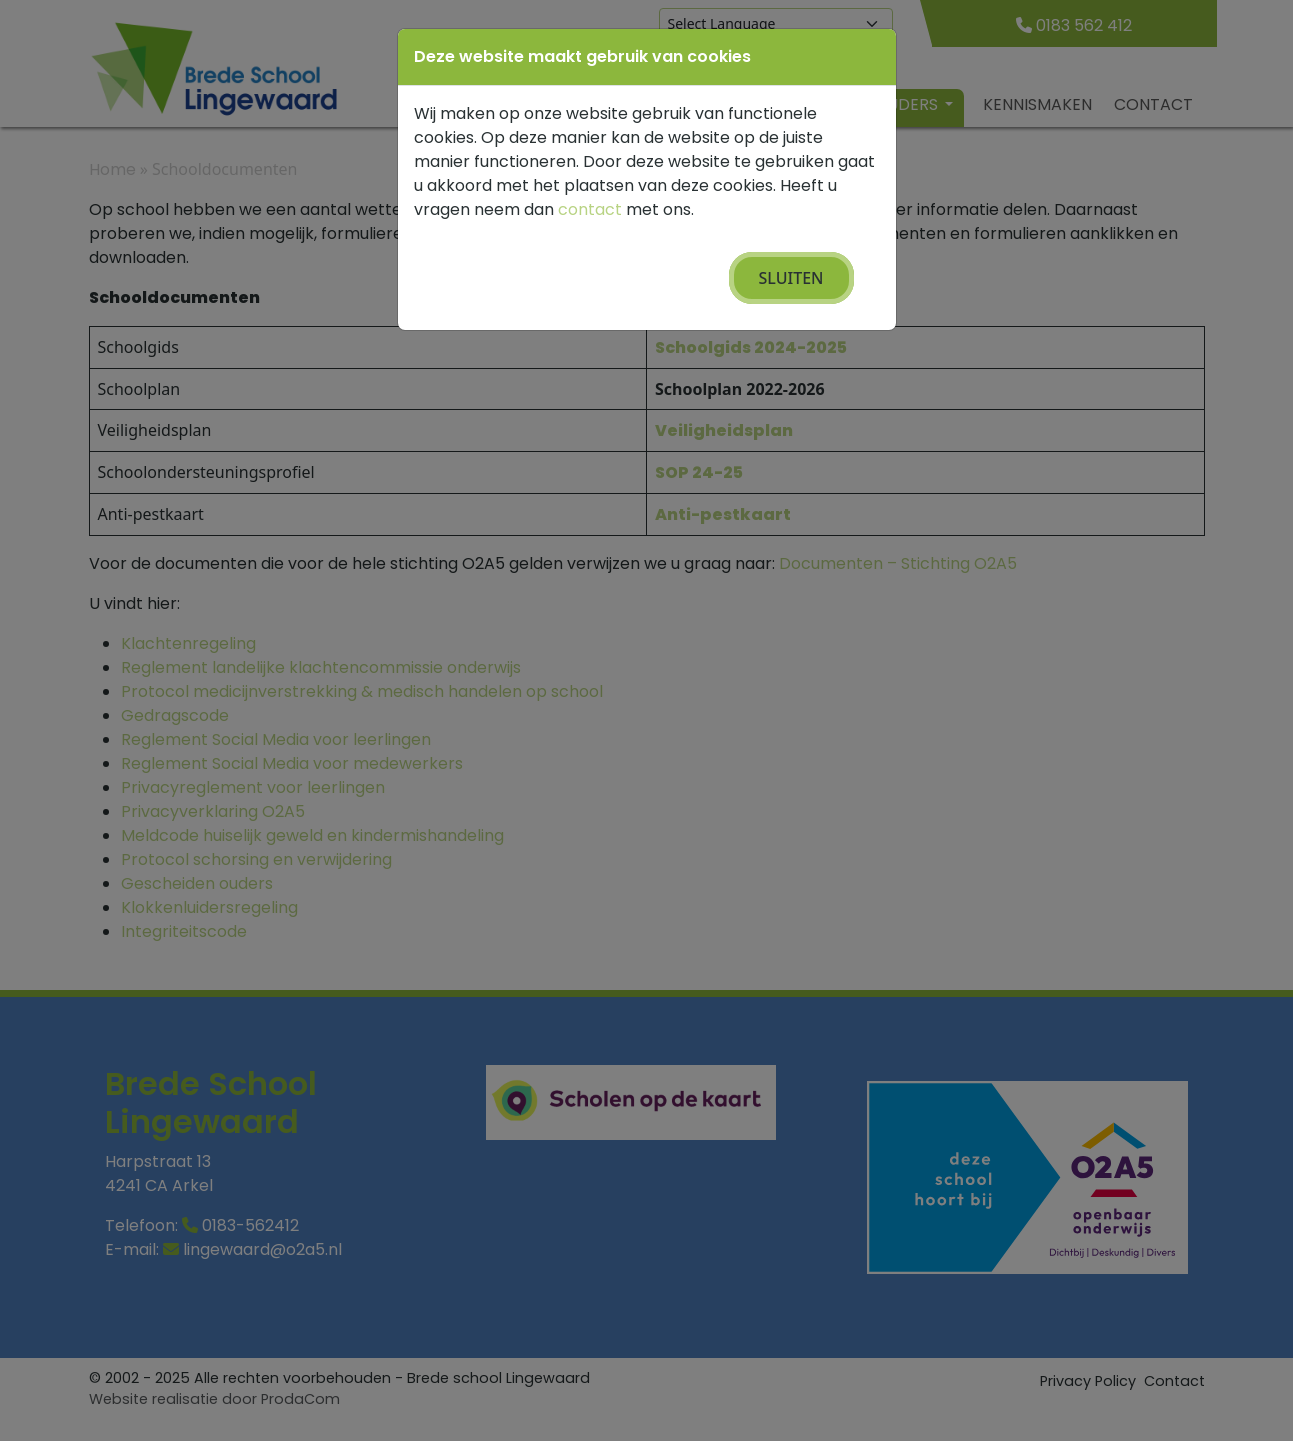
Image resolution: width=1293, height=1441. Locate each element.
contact (590, 209)
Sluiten (791, 278)
